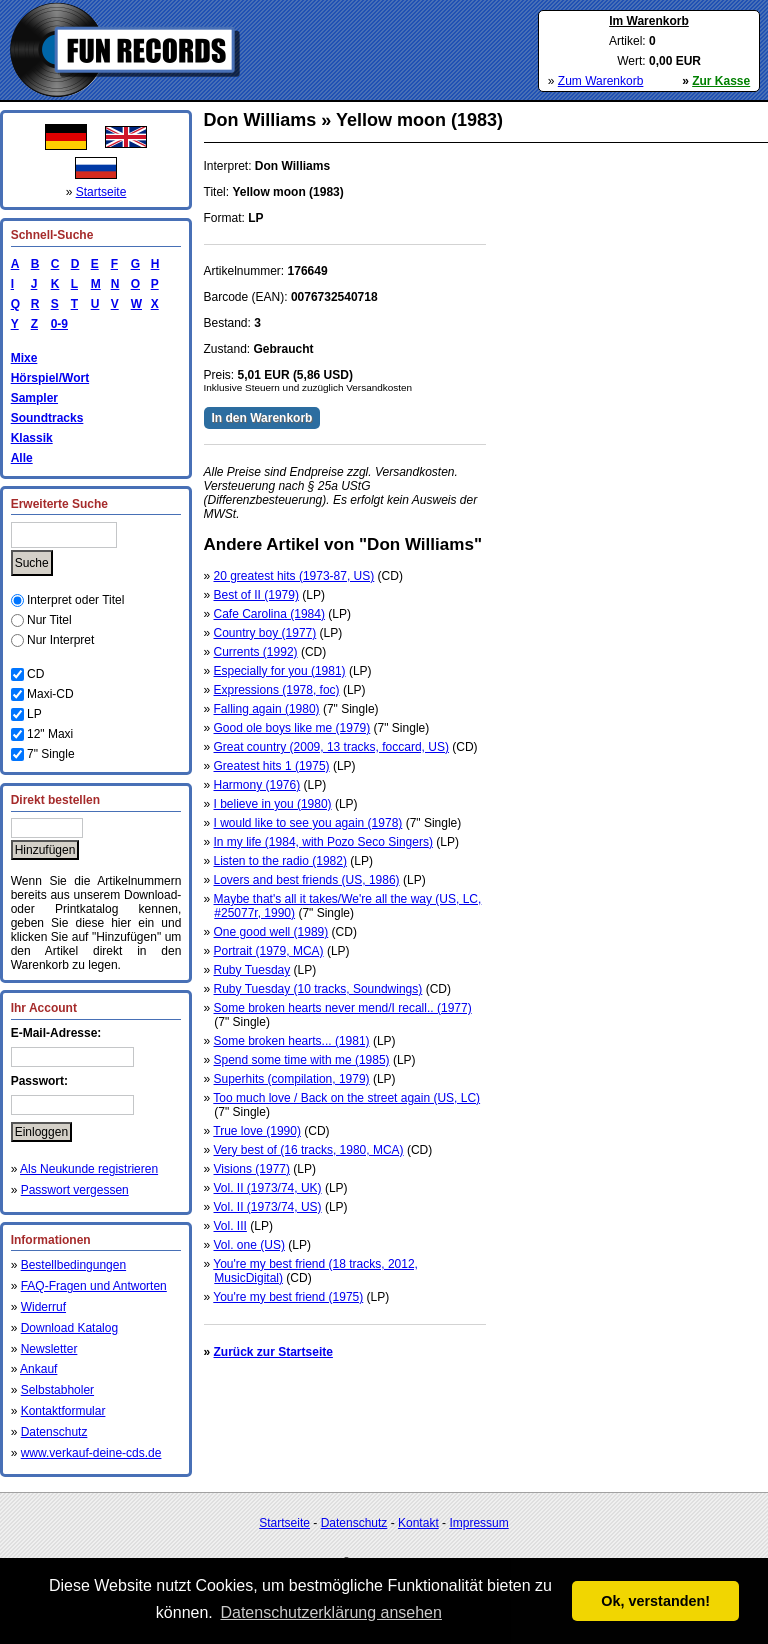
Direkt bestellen (55, 800)
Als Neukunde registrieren (89, 1169)
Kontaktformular (63, 1411)
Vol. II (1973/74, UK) (268, 1188)
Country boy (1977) (265, 633)
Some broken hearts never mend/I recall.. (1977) (343, 1008)
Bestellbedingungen (73, 1265)
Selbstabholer (57, 1390)
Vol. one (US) (249, 1245)
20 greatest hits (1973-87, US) (294, 576)
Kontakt (418, 1523)
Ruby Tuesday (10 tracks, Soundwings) (318, 989)
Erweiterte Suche (59, 504)
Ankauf (38, 1369)
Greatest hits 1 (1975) (272, 766)
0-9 (56, 324)
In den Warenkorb (262, 418)
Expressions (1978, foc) (277, 690)
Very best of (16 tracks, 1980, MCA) (309, 1150)
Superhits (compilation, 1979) (292, 1079)
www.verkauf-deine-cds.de (91, 1453)
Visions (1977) (252, 1169)
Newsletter (49, 1349)
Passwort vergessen (75, 1190)
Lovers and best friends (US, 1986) (307, 880)
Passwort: (39, 1081)
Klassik (32, 438)
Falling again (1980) (267, 709)
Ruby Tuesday (252, 970)
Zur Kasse (721, 81)
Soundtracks (47, 418)
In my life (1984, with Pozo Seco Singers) (323, 842)
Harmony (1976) (257, 785)
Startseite (101, 192)
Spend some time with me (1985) (302, 1060)
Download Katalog (69, 1328)
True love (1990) (257, 1131)
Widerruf (43, 1307)
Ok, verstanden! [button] (655, 1601)
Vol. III (230, 1226)
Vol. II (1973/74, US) (268, 1207)
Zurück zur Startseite (273, 1352)
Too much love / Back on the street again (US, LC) (346, 1098)
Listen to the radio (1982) (280, 861)
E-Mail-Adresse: (56, 1033)
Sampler (34, 398)
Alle (22, 458)
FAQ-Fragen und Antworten (94, 1286)
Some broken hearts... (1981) (292, 1041)
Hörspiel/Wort (50, 378)
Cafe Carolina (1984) (269, 614)
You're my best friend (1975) (288, 1297)
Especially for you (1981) (280, 671)
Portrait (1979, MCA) (269, 951)
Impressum (478, 1523)
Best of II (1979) (256, 595)
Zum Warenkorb (601, 81)
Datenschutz (54, 1432)
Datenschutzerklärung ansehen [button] (330, 1612)
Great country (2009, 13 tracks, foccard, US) (331, 747)
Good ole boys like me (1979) (292, 728)
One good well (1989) (271, 932)
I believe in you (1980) (273, 804)
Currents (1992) (256, 652)
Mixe (24, 358)
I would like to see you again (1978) (308, 823)
